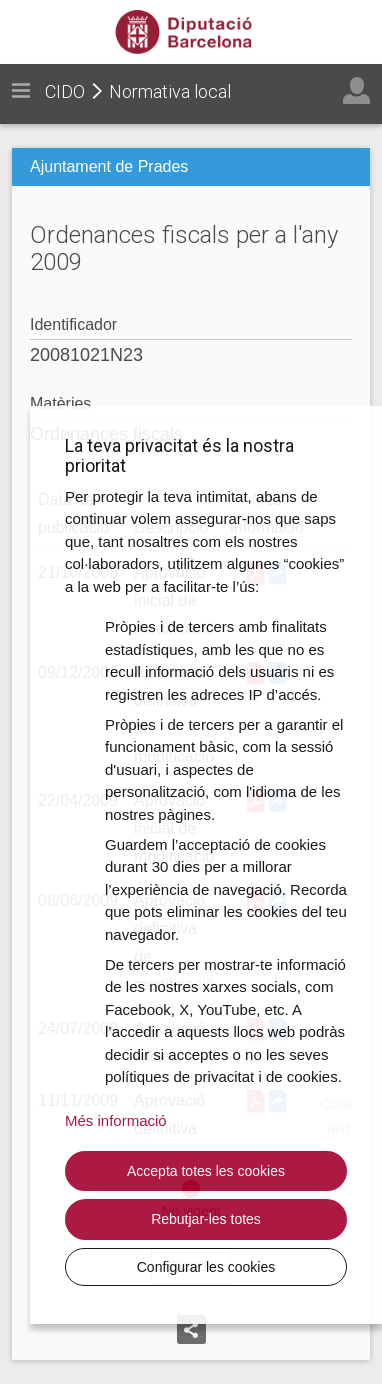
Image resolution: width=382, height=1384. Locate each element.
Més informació (116, 1120)
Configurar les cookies (206, 1267)
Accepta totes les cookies (206, 1171)
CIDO (65, 91)
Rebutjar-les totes (206, 1219)
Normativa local (170, 91)
